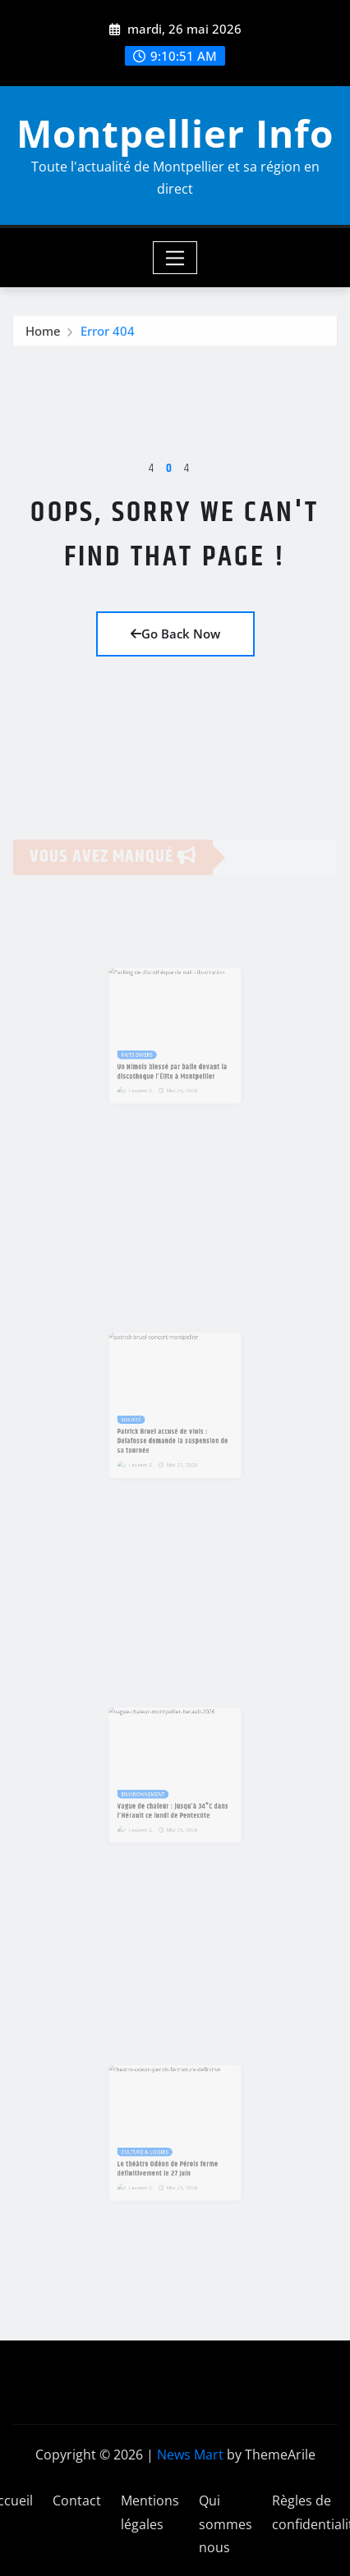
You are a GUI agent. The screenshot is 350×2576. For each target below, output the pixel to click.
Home (43, 334)
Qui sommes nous (225, 2524)
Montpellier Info (175, 133)
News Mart (190, 2455)
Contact (77, 2500)
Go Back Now (175, 633)
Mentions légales (150, 2512)
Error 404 (108, 334)
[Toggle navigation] (175, 257)
